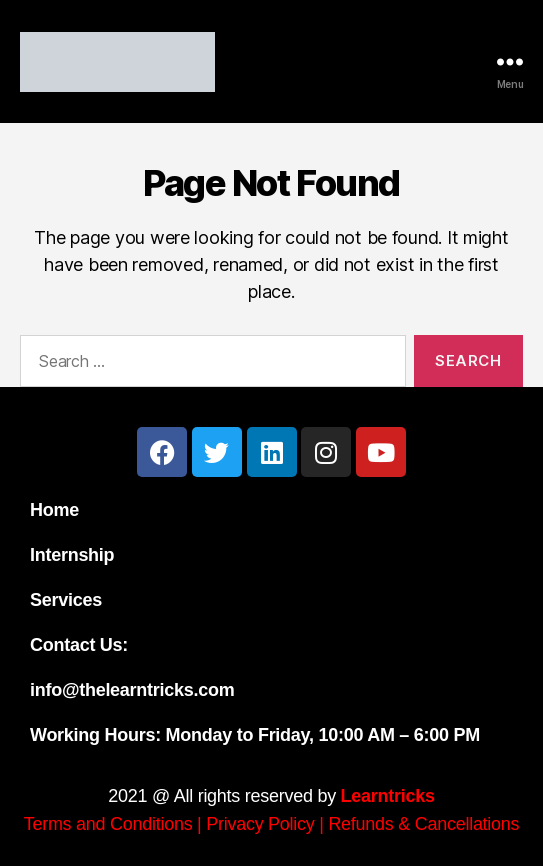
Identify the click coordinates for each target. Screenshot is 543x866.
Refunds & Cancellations (423, 824)
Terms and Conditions (108, 824)
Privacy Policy (260, 824)
